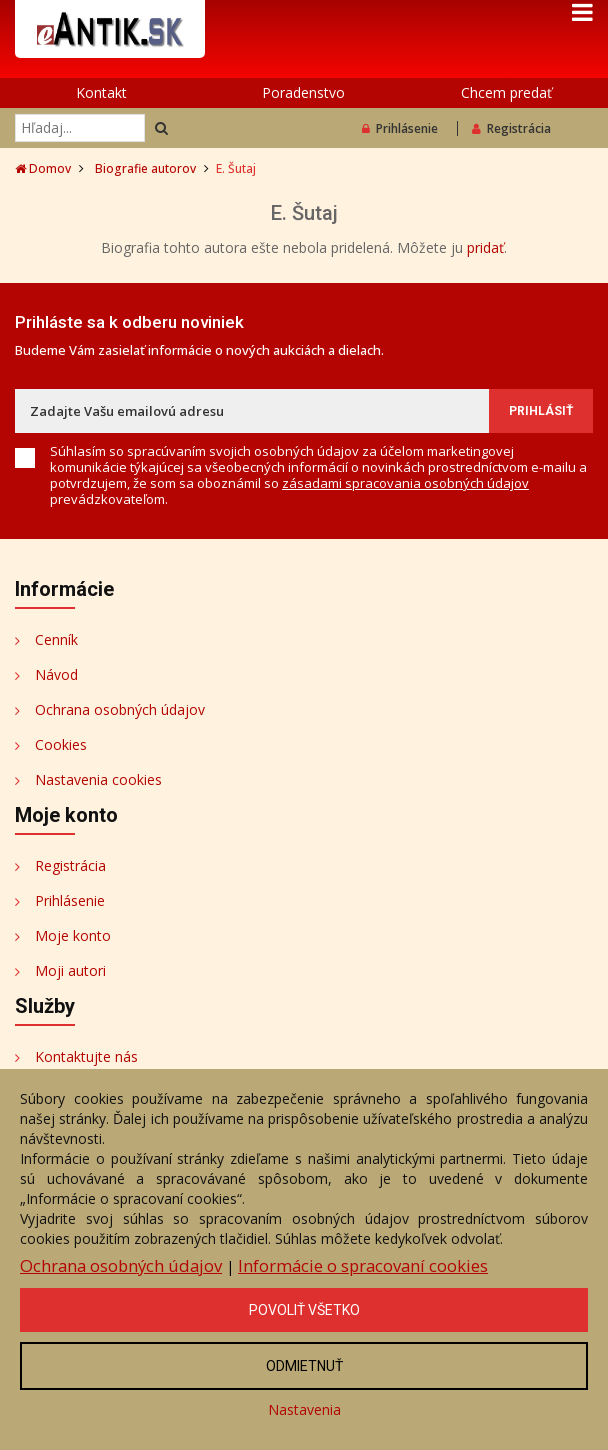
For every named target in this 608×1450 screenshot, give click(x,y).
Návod (56, 674)
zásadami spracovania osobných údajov (405, 483)
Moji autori (70, 970)
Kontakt (101, 92)
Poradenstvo (303, 92)
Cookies (61, 744)
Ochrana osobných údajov (120, 709)
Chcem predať (506, 92)
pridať (485, 247)
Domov (43, 168)
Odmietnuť (304, 1366)
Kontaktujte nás (86, 1056)
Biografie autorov (145, 168)
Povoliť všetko (304, 1310)
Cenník (56, 639)
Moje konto (73, 935)
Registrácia (511, 128)
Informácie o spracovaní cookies (363, 1265)
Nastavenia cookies (98, 779)
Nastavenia (304, 1409)
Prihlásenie (400, 128)
